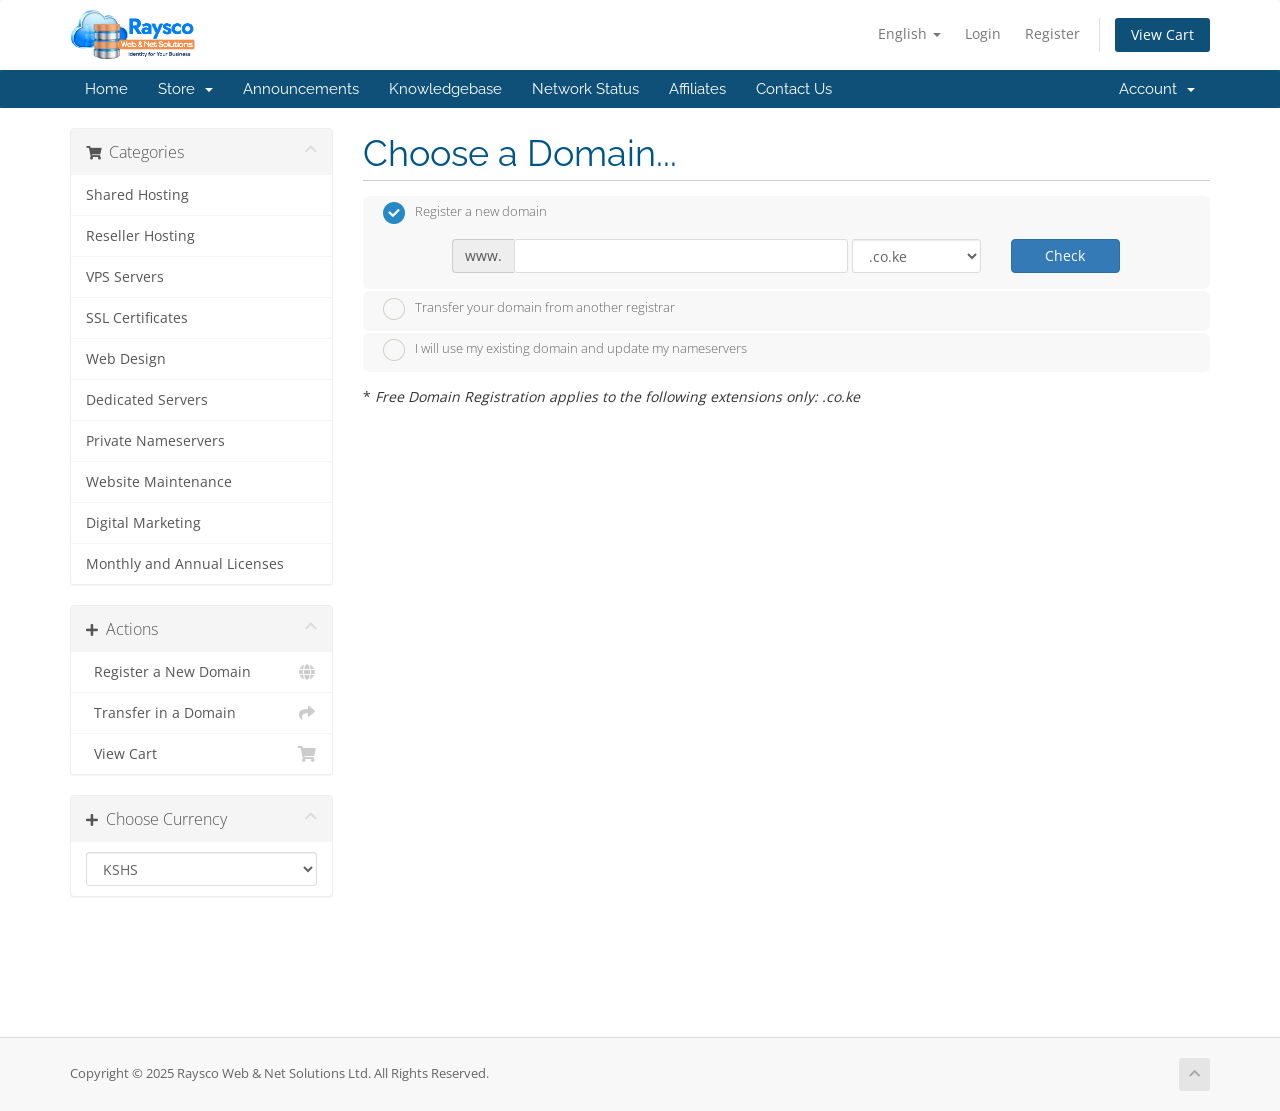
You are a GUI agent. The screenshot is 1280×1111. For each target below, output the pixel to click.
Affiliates (697, 89)
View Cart (1162, 34)
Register (1052, 33)
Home (106, 89)
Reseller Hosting (140, 236)
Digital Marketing (143, 523)
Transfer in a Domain (201, 713)
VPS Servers (125, 277)
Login (983, 33)
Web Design (126, 359)
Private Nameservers (155, 441)
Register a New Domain (201, 672)
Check (1065, 255)
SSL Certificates (137, 318)
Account (1157, 89)
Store (185, 89)
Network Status (585, 89)
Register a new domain (465, 213)
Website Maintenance (159, 482)
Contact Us (794, 89)
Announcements (301, 89)
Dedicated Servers (147, 400)
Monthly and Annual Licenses (185, 564)
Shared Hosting (137, 195)
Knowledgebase (445, 89)
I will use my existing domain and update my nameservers (565, 350)
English (909, 33)
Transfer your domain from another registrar (529, 309)
